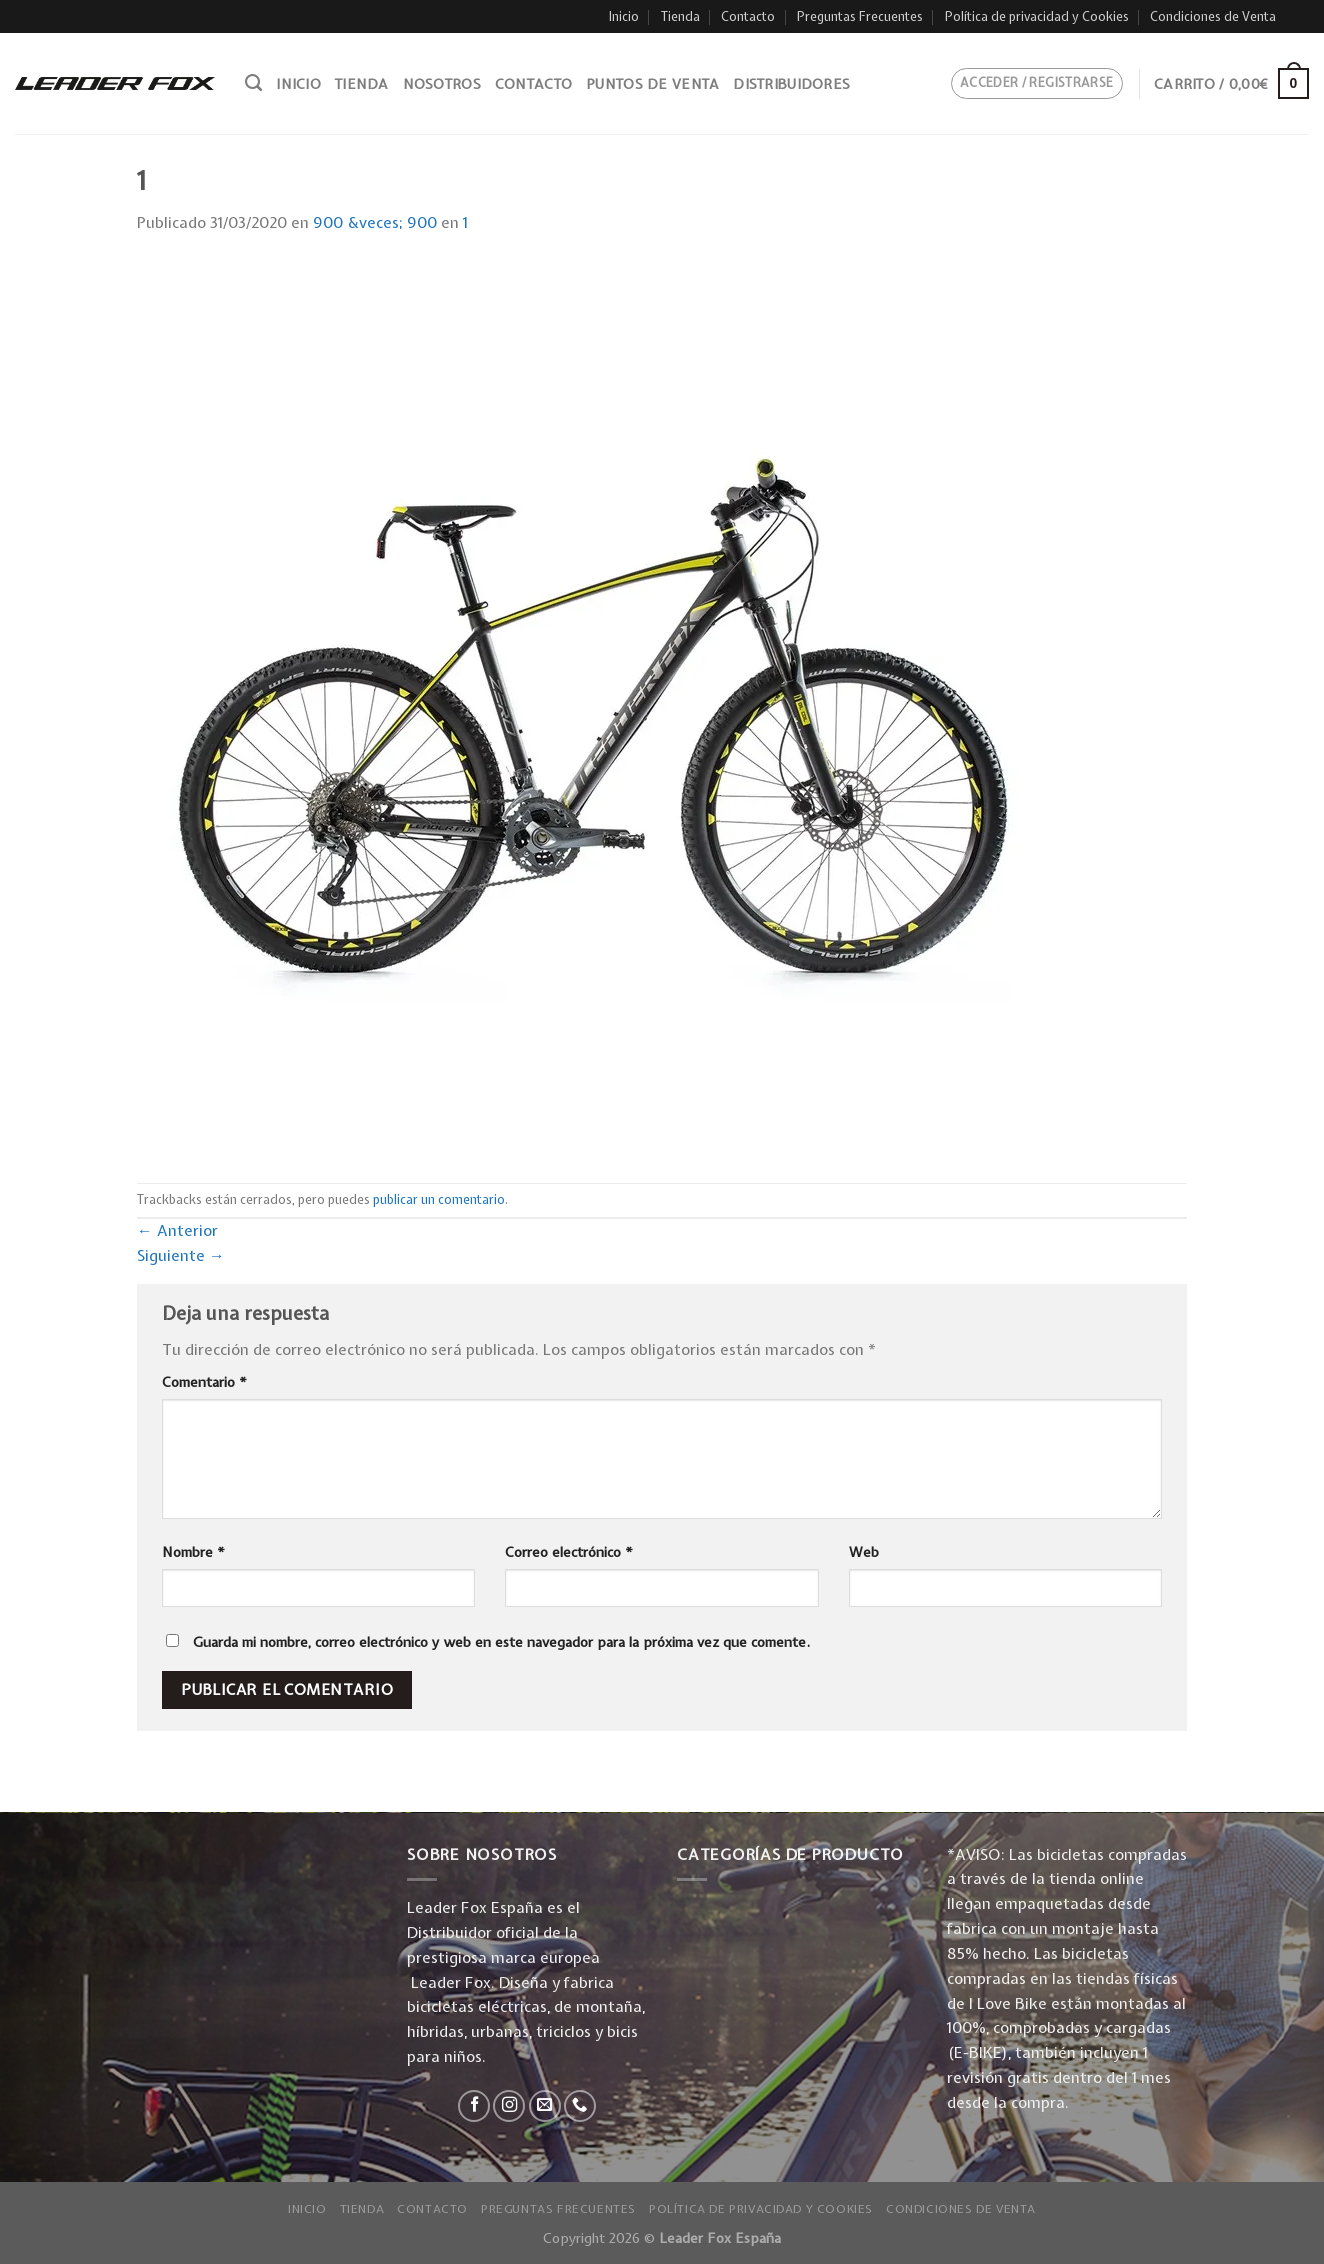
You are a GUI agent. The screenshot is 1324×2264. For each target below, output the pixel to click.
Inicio (624, 16)
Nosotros (442, 84)
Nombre (193, 1552)
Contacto (748, 16)
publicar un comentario (439, 1199)
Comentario (204, 1382)
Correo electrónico (569, 1552)
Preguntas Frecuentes (860, 16)
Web (864, 1552)
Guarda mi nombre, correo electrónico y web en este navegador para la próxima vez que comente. (501, 1642)
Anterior (177, 1230)
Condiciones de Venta (1213, 16)
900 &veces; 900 (375, 222)
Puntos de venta (652, 84)
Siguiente (181, 1255)
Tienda (680, 16)
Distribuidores (791, 84)
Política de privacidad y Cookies (1037, 16)
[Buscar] (253, 83)
